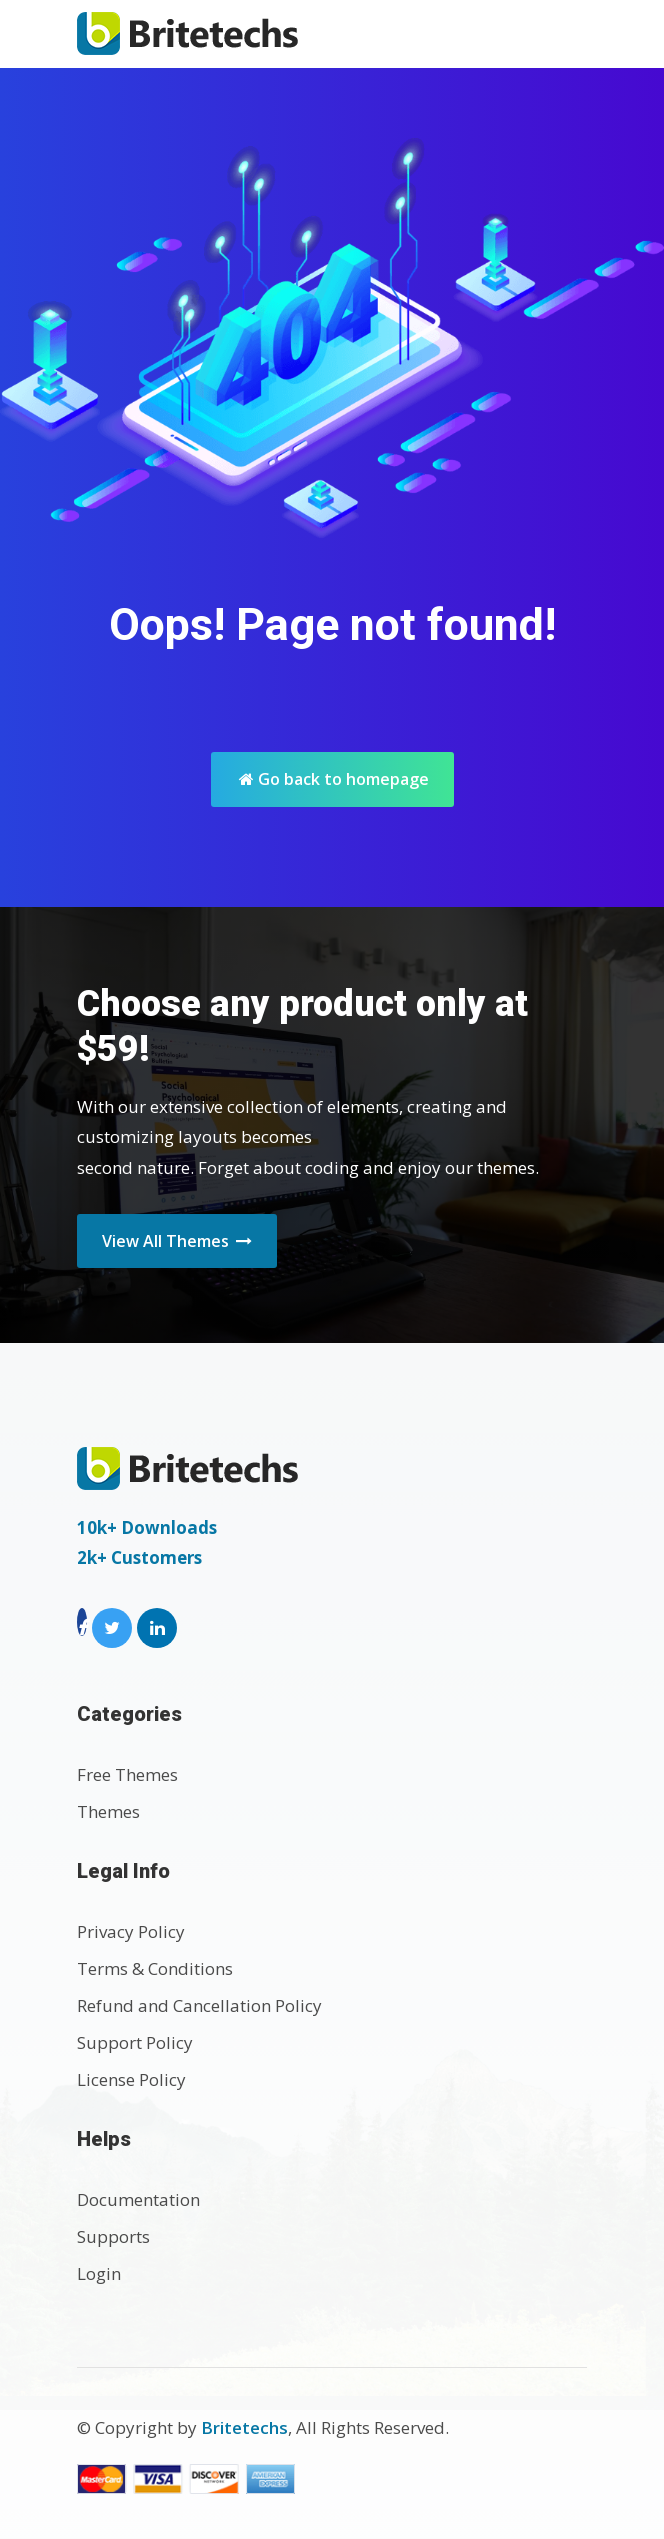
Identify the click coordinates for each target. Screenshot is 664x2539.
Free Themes (127, 1774)
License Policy (131, 2079)
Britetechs (244, 2427)
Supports (113, 2236)
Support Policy (135, 2042)
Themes (108, 1811)
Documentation (138, 2199)
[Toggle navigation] (565, 33)
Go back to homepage (334, 779)
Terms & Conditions (155, 1968)
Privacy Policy (131, 1931)
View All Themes (177, 1241)
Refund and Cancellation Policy (199, 2005)
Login (99, 2273)
